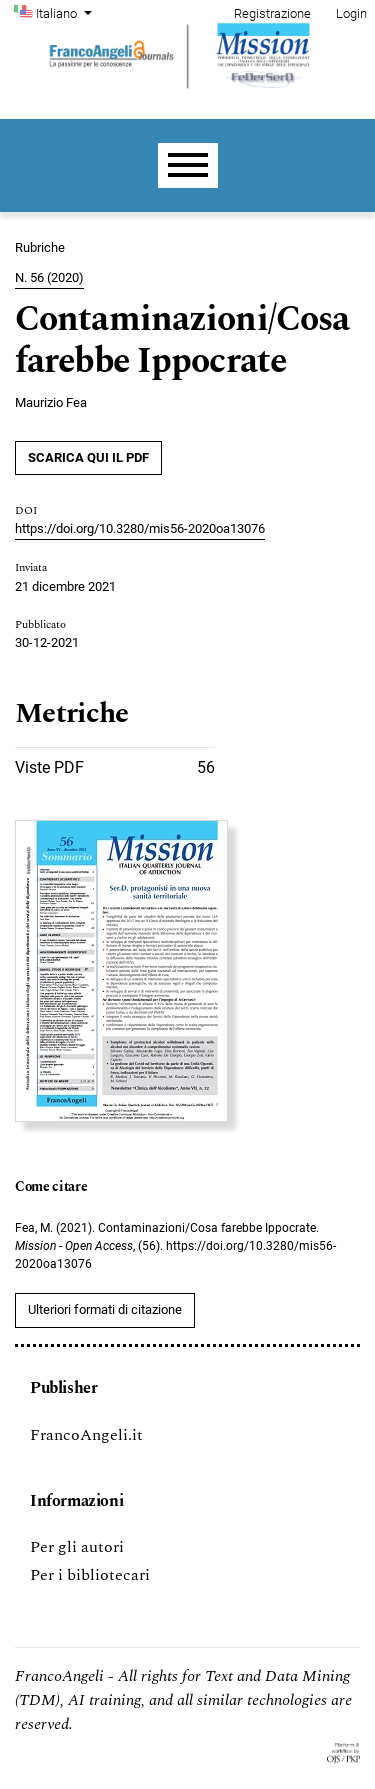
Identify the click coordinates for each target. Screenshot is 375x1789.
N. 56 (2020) (49, 277)
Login (351, 13)
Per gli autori (77, 1547)
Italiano (66, 12)
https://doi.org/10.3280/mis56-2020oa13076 (140, 528)
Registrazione (272, 13)
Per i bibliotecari (90, 1575)
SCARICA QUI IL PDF (88, 457)
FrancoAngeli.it (86, 1435)
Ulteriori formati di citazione (105, 1309)
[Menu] (188, 165)
